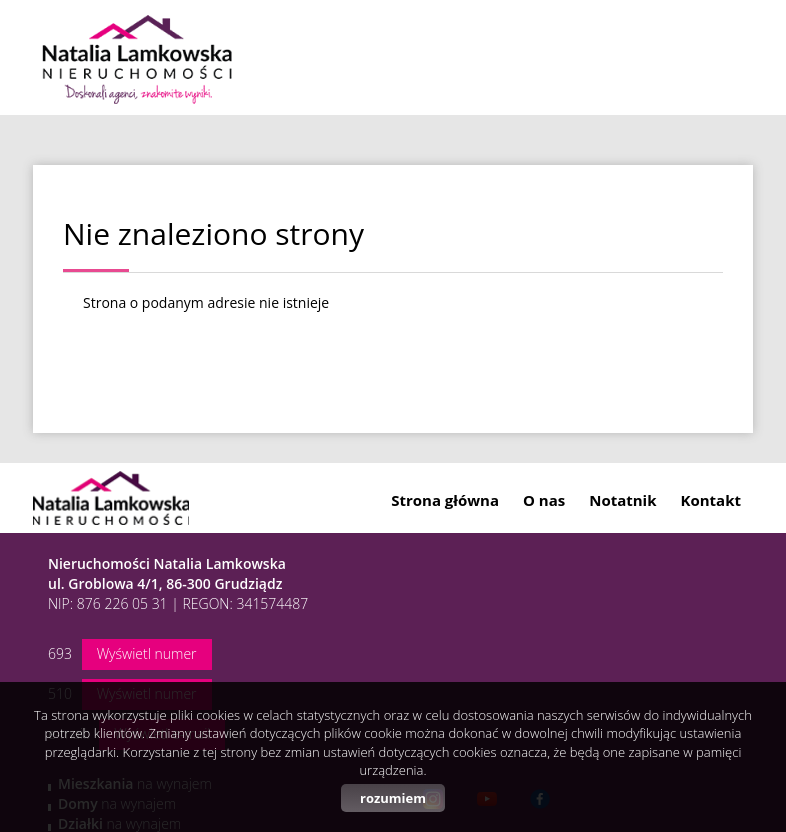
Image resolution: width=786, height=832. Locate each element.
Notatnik (622, 500)
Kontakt (711, 500)
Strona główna (445, 500)
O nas (544, 500)
